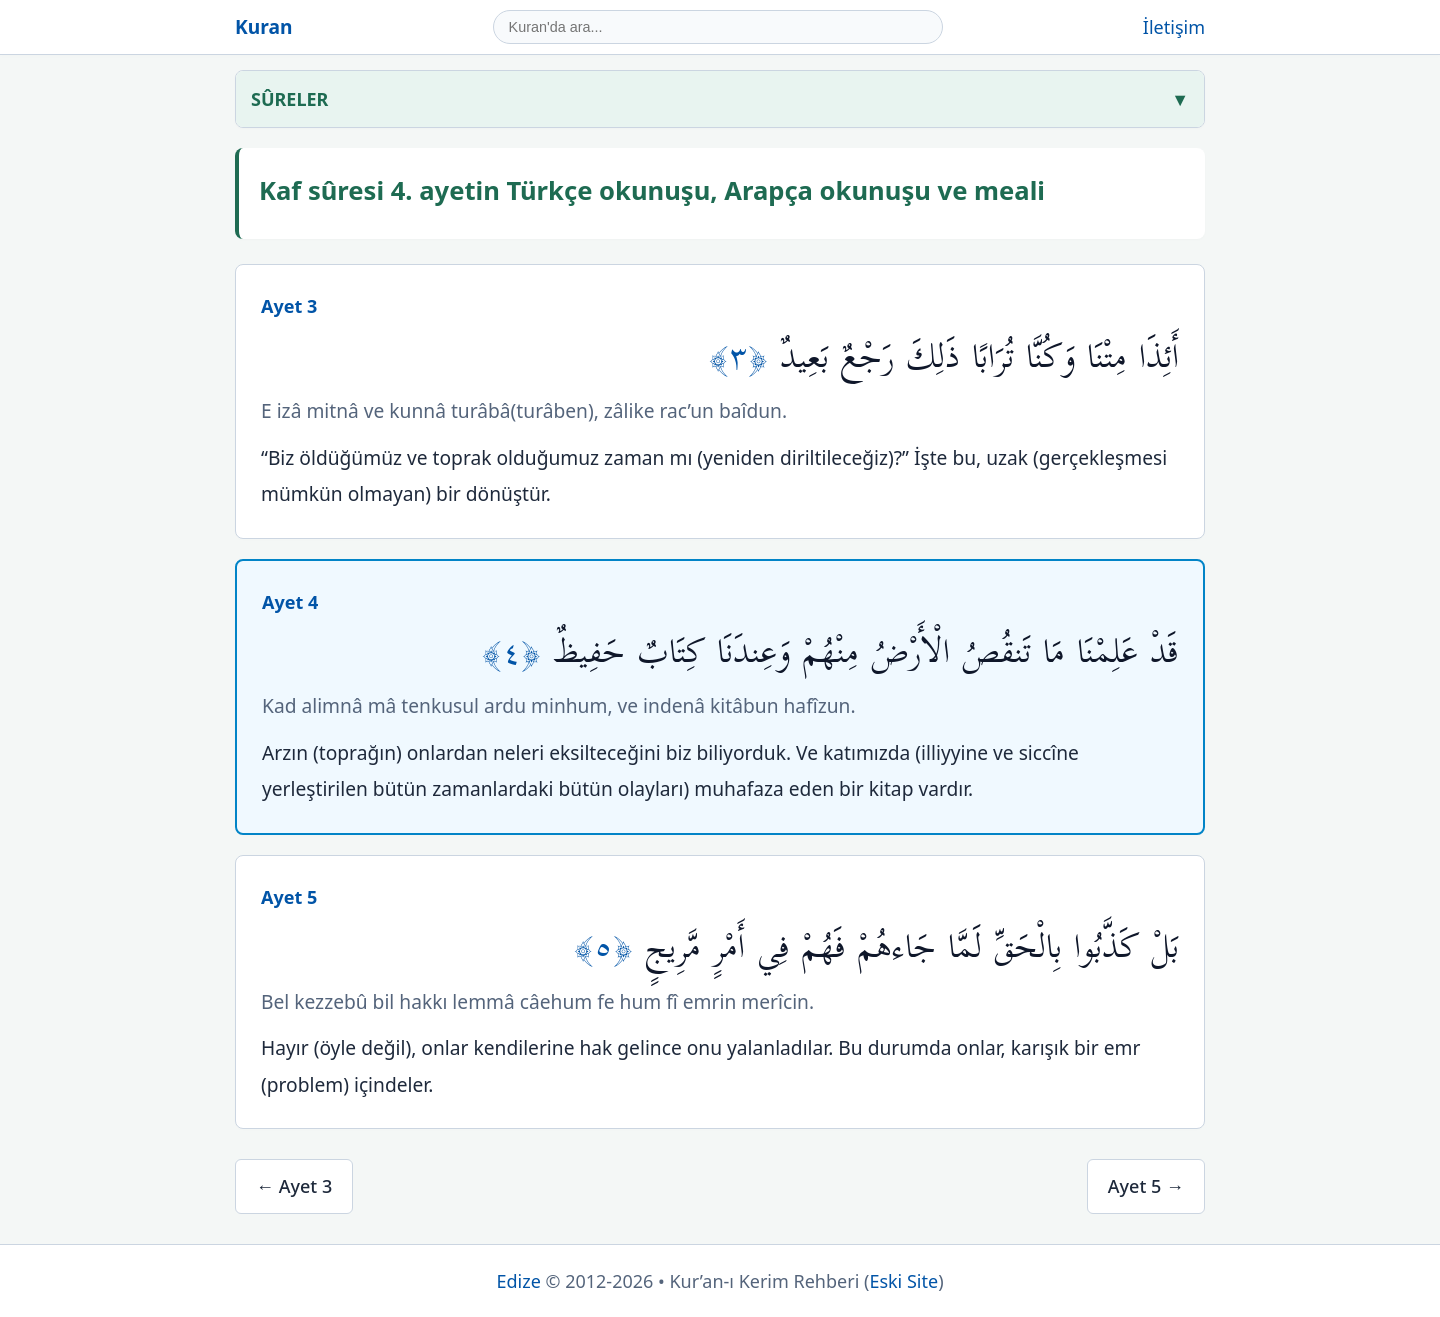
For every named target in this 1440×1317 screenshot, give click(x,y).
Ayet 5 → (1146, 1186)
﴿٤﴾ (517, 652)
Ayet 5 (289, 897)
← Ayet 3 (294, 1186)
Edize (518, 1281)
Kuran (263, 26)
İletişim (1174, 27)
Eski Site (903, 1281)
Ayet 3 (289, 306)
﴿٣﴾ (744, 357)
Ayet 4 (290, 602)
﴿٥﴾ (609, 947)
